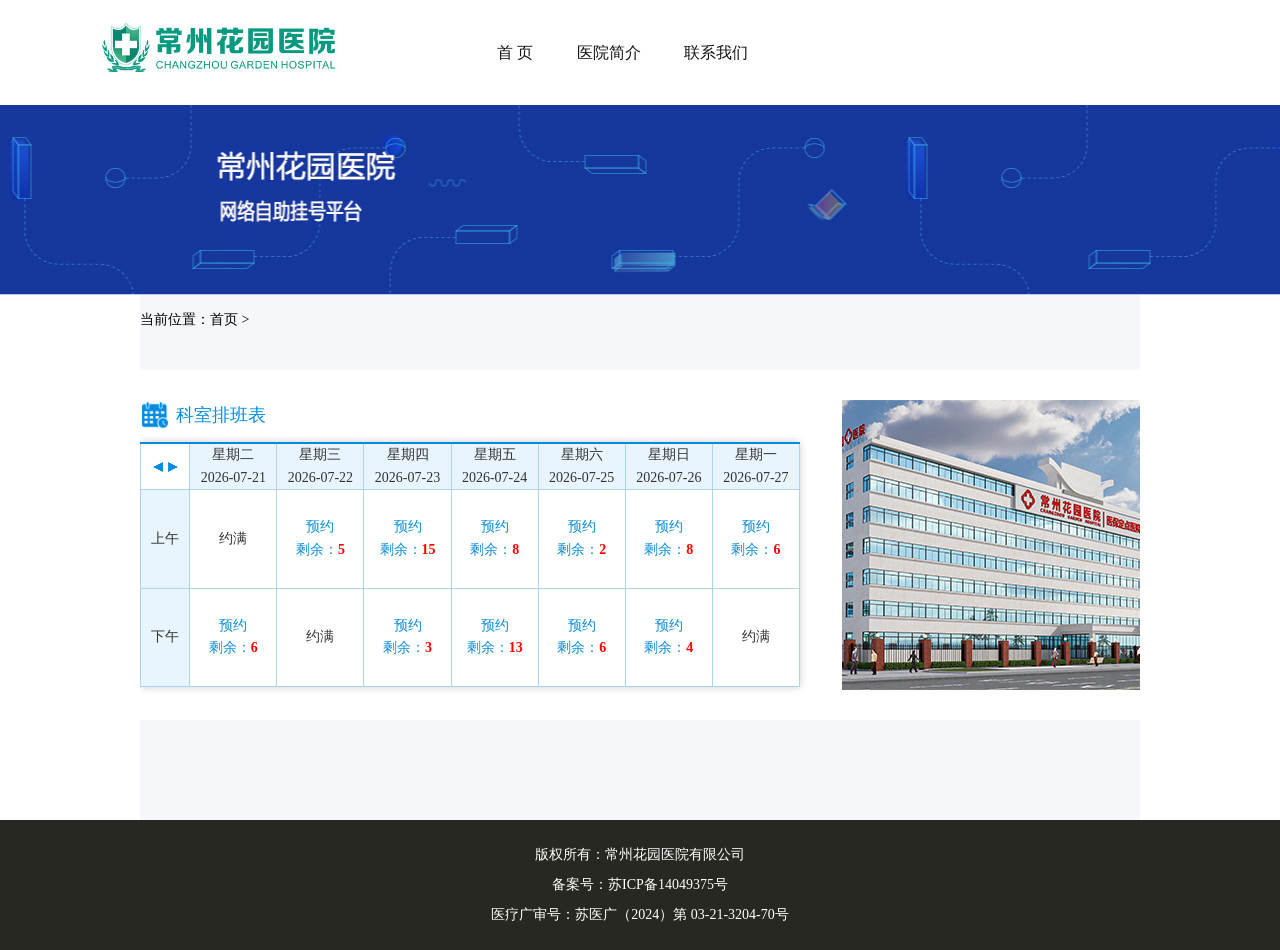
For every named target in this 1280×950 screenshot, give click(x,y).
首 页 (515, 52)
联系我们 (716, 52)
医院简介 (609, 52)
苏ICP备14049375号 (668, 884)
